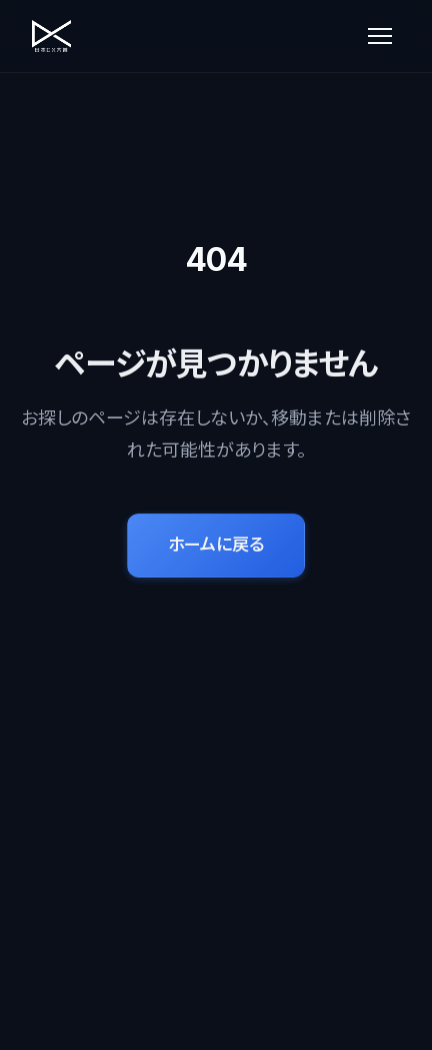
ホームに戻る (216, 545)
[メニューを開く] (380, 36)
